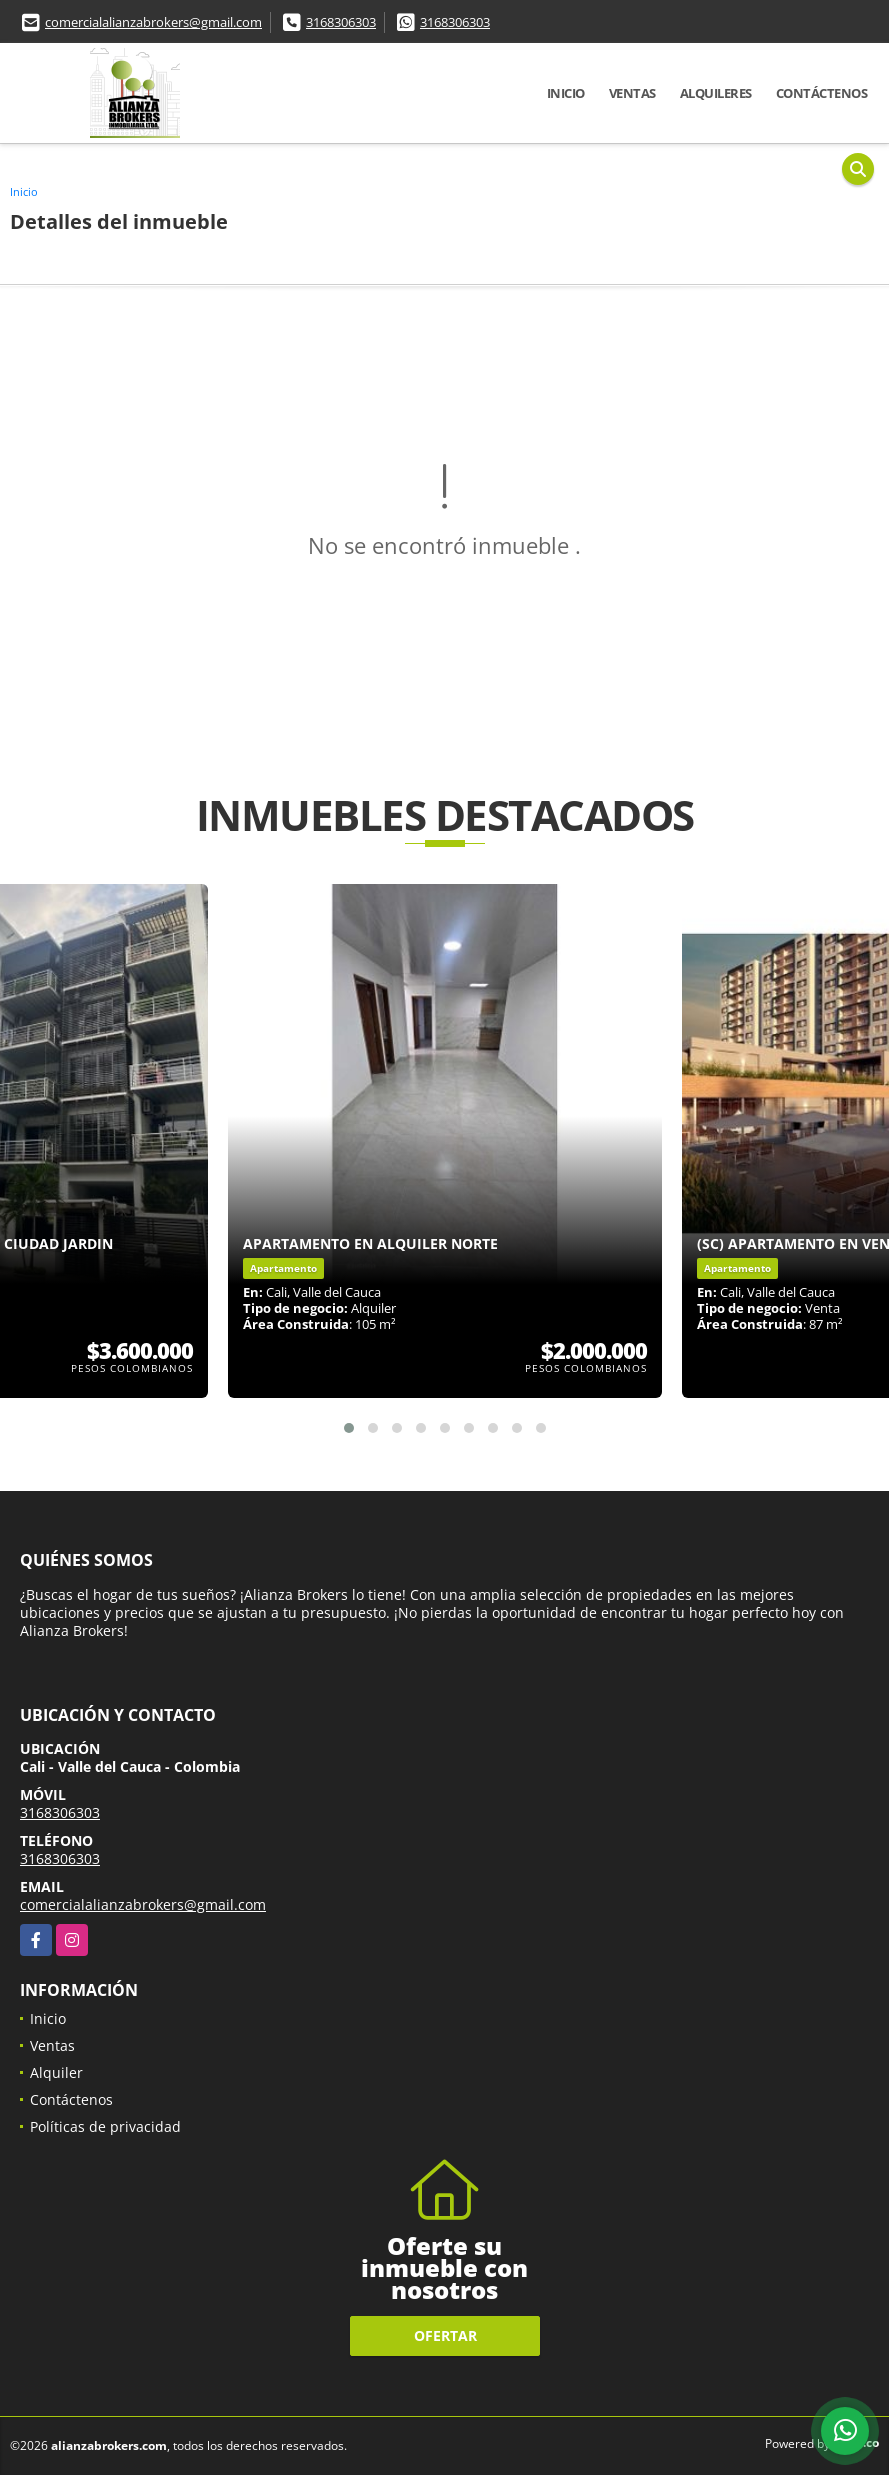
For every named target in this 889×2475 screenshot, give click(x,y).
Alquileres (716, 93)
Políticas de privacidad (105, 2126)
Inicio (566, 93)
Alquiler (56, 2072)
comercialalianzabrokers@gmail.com (153, 22)
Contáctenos (822, 93)
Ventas (632, 93)
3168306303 (341, 22)
